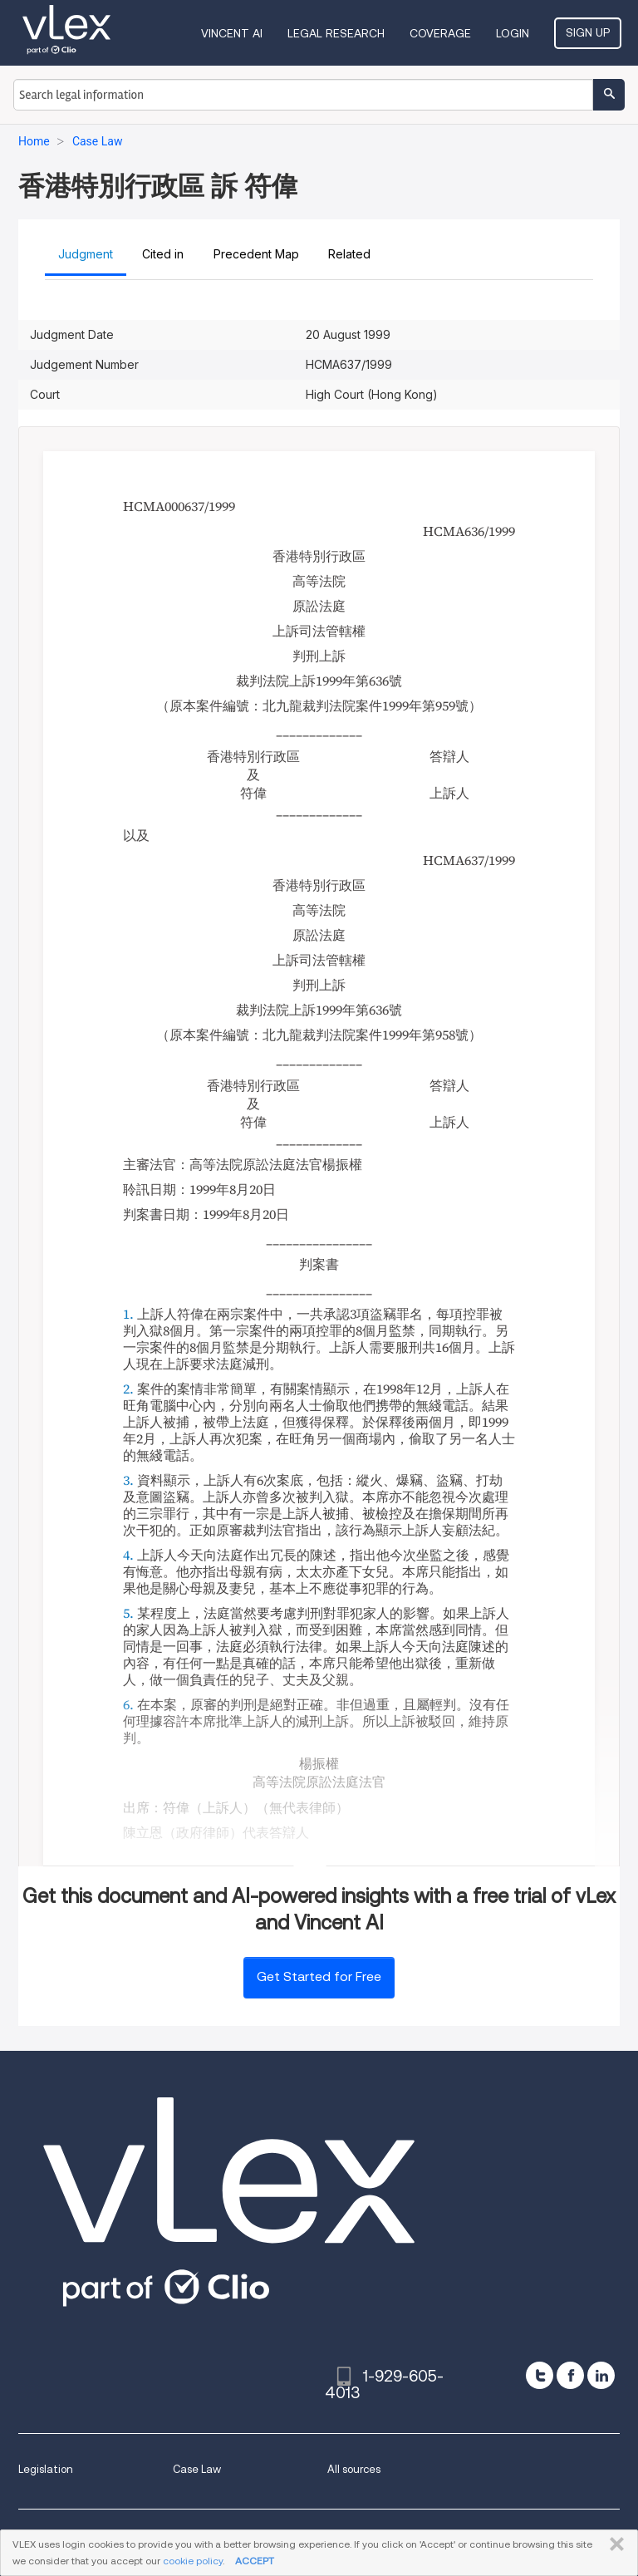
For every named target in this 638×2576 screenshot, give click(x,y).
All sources (353, 2469)
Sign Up (588, 32)
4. (128, 1555)
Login (512, 33)
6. (128, 1704)
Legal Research (336, 33)
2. (128, 1388)
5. (128, 1613)
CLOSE (613, 2544)
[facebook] (570, 2375)
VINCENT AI (232, 33)
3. (128, 1480)
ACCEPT (254, 2560)
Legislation (45, 2469)
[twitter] (539, 2375)
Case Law (197, 2469)
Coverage (440, 33)
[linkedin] (601, 2375)
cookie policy (193, 2560)
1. (128, 1314)
